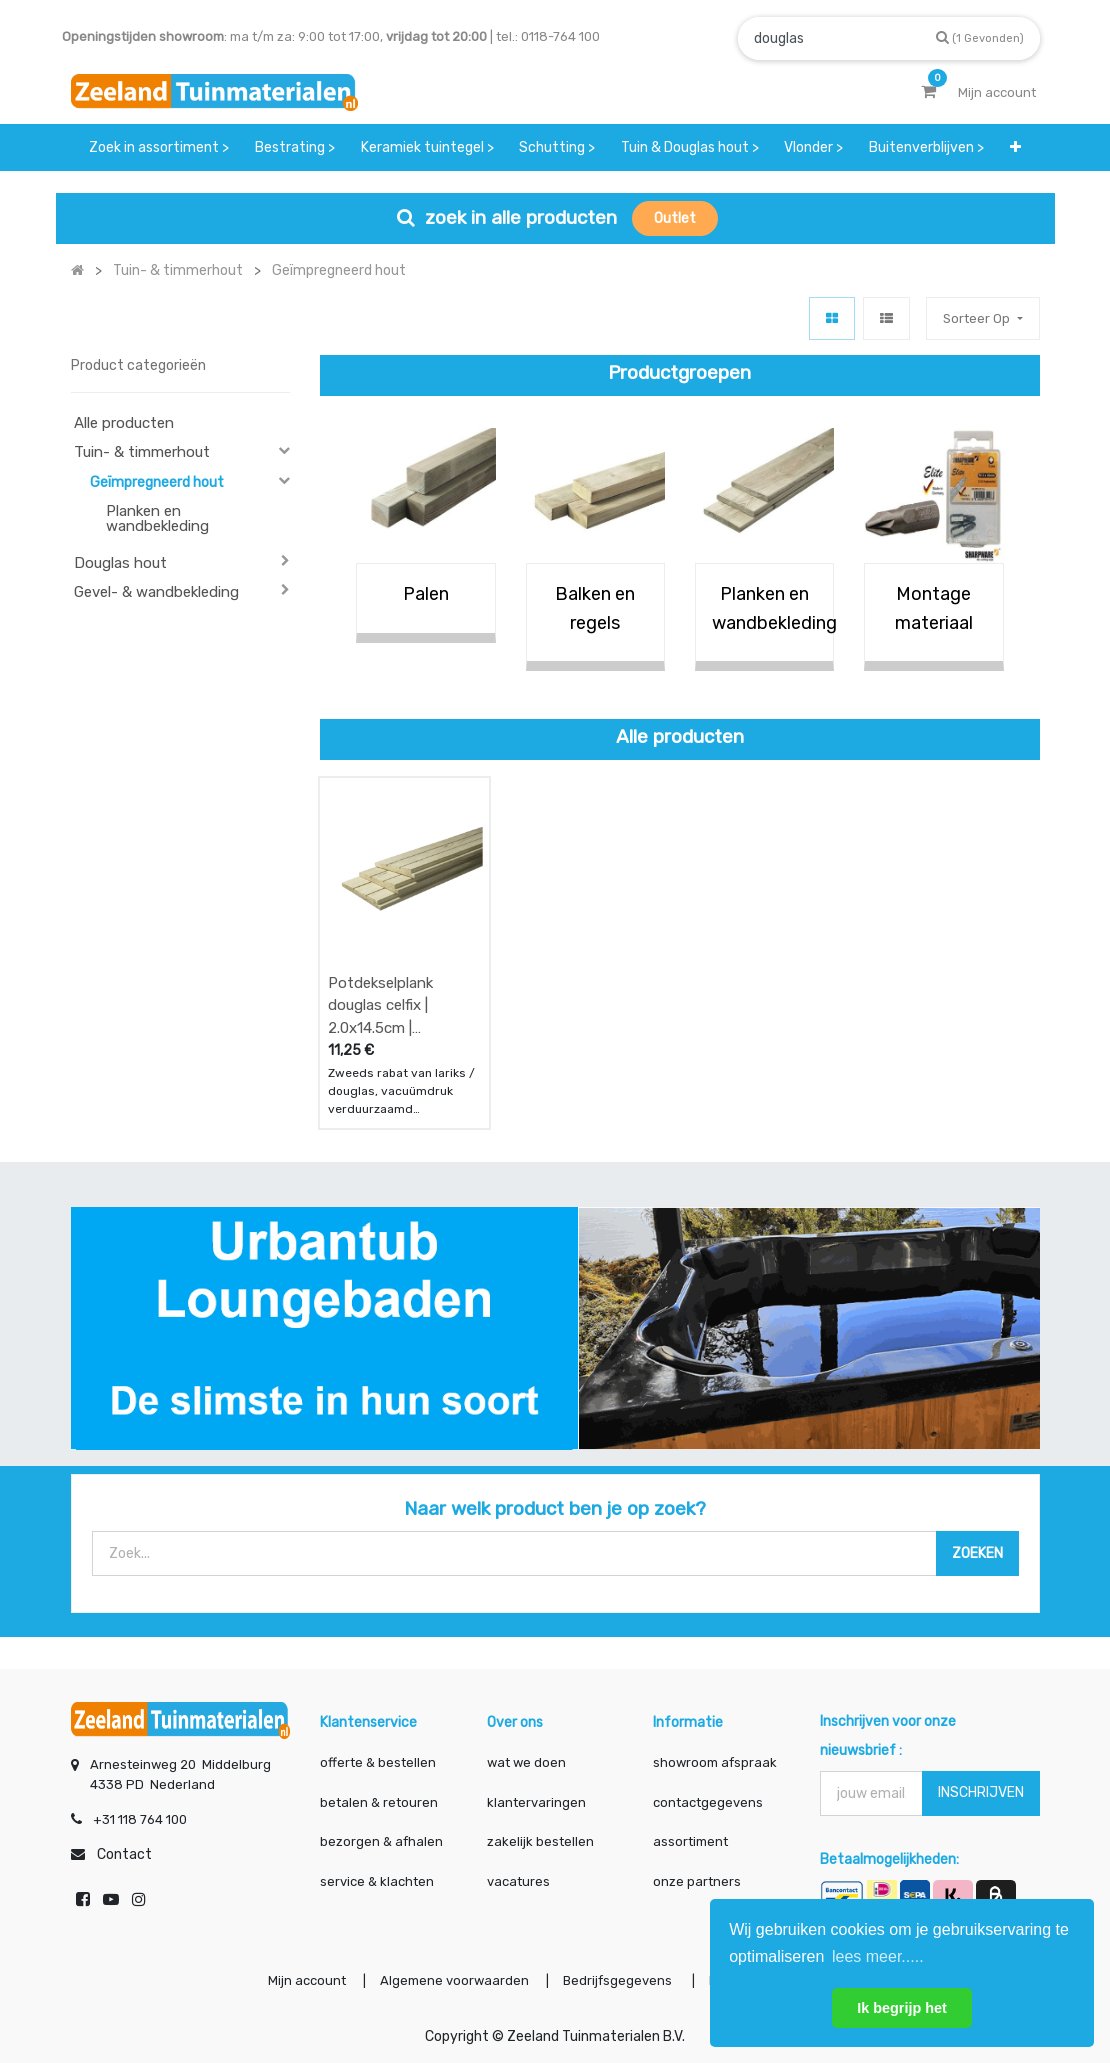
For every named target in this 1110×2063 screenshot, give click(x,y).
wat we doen (526, 1762)
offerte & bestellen (379, 1762)
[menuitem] (160, 147)
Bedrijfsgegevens (619, 1980)
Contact (124, 1854)
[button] (1015, 147)
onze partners (697, 1881)
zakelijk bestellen (540, 1841)
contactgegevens (708, 1802)
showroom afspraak (715, 1762)
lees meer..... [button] (878, 1956)
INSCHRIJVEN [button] (981, 1792)
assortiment (690, 1841)
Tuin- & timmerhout (142, 452)
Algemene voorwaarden (454, 1980)
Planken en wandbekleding (157, 518)
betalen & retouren (379, 1802)
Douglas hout (120, 563)
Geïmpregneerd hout (157, 482)
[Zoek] (980, 37)
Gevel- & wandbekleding (156, 592)
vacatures (518, 1881)
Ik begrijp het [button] (902, 2008)
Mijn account (307, 1980)
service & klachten (377, 1881)
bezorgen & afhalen (381, 1841)
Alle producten (124, 423)
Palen (426, 594)
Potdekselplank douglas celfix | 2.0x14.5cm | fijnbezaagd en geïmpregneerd (380, 1005)
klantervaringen (536, 1802)
